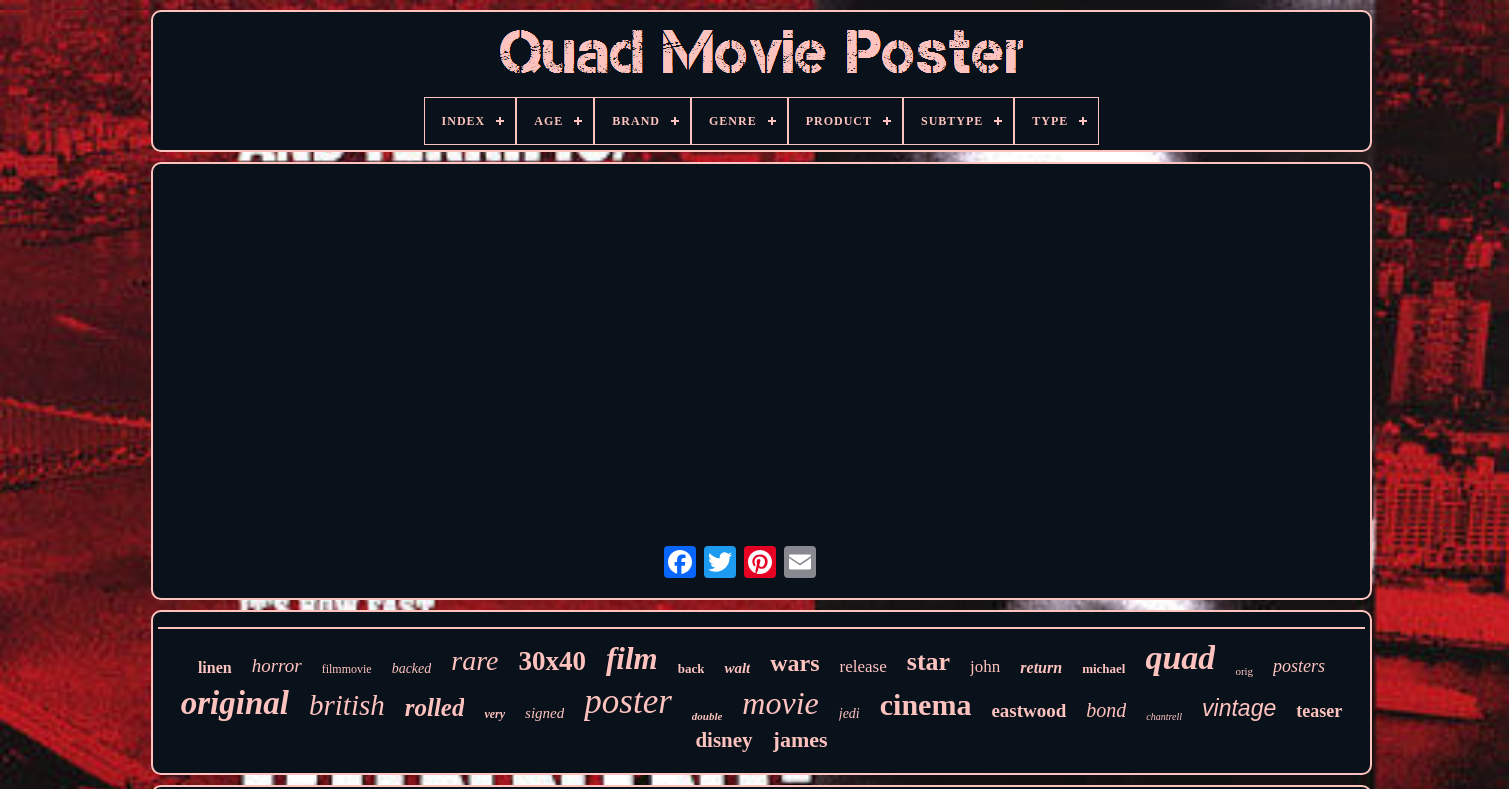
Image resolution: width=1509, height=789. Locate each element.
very (494, 714)
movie (780, 703)
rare (474, 660)
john (985, 666)
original (235, 703)
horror (277, 665)
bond (1106, 710)
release (863, 666)
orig (1244, 671)
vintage (1239, 708)
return (1041, 667)
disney (723, 740)
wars (794, 663)
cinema (926, 704)
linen (215, 667)
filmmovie (347, 669)
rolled (435, 707)
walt (737, 668)
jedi (849, 713)
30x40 (553, 661)
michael (1103, 668)
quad (1180, 657)
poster (628, 701)
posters (1299, 666)
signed (544, 713)
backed (412, 668)
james (800, 739)
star (928, 661)
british (347, 705)
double (707, 716)
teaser (1319, 711)
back (691, 668)
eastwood (1028, 710)
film (632, 658)
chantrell (1164, 716)
